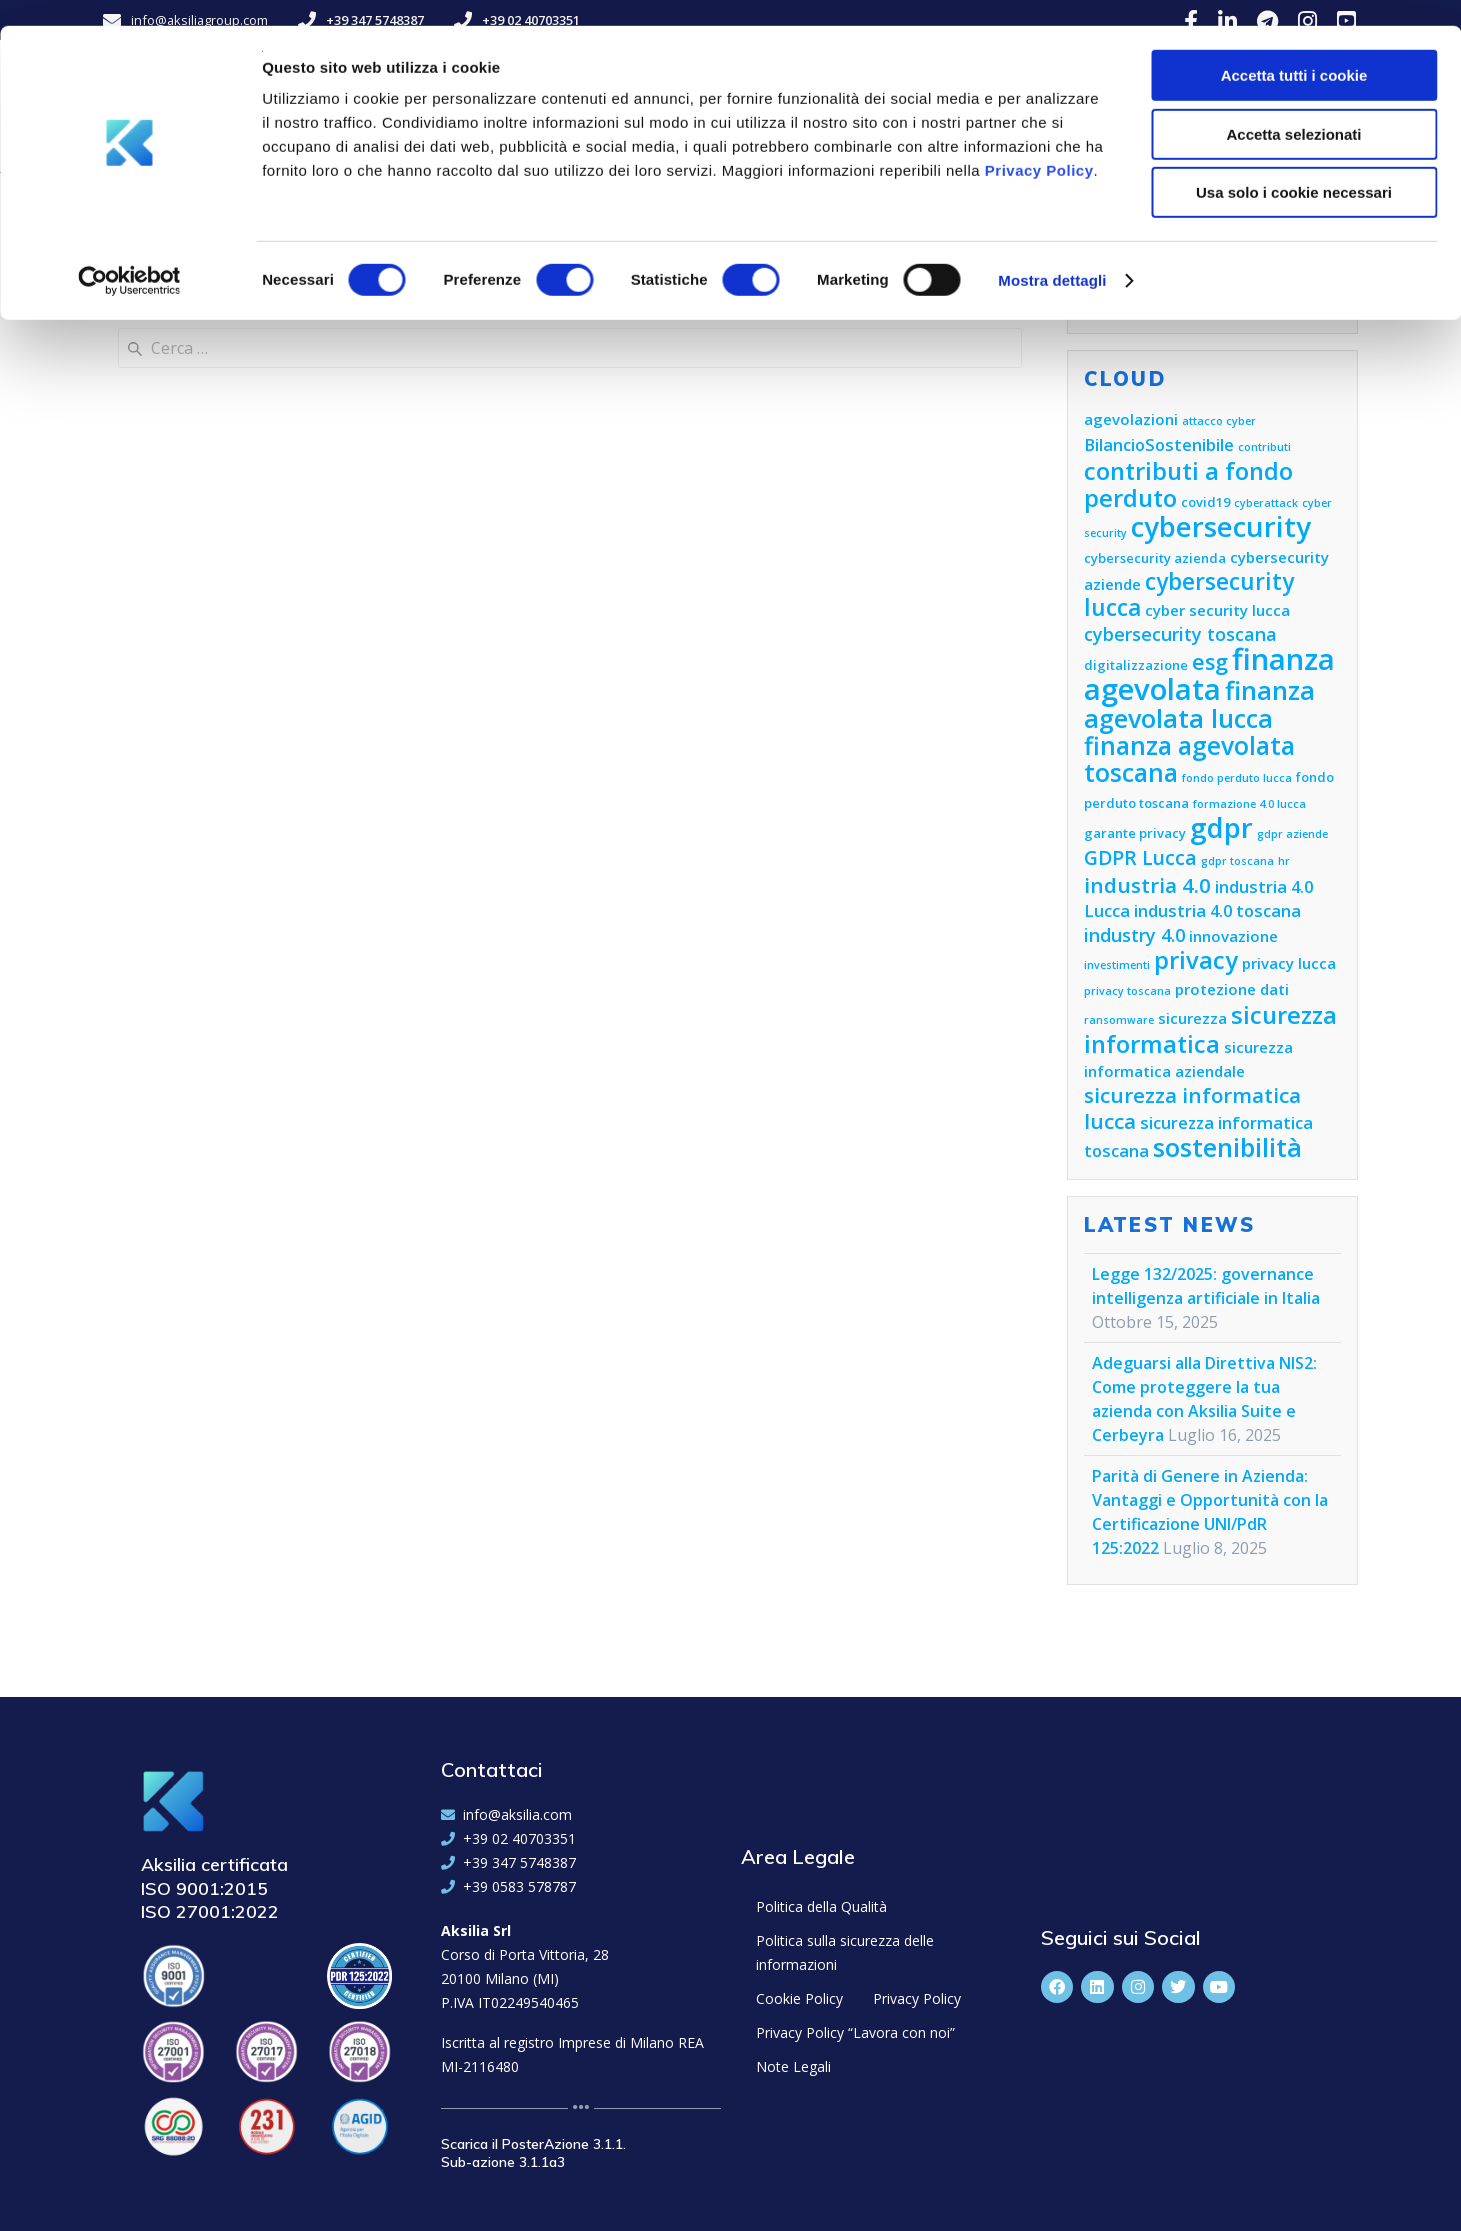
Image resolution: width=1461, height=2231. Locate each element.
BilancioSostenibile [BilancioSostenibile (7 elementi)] (1159, 444)
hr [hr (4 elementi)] (1284, 861)
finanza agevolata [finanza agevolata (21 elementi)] (1209, 674)
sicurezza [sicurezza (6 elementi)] (1192, 1018)
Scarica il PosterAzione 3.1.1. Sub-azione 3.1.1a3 (533, 2153)
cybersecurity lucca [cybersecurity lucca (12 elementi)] (1189, 594)
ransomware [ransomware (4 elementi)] (1119, 1020)
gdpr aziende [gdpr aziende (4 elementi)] (1292, 834)
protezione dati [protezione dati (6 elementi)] (1232, 989)
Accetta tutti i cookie (1294, 49)
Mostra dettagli (1052, 254)
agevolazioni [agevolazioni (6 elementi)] (1131, 419)
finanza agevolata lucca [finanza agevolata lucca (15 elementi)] (1199, 704)
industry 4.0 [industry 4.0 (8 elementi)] (1134, 935)
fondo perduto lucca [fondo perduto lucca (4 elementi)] (1237, 778)
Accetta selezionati (1293, 108)
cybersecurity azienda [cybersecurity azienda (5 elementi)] (1155, 558)
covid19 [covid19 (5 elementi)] (1205, 502)
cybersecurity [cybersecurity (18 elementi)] (1221, 526)
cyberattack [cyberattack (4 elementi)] (1266, 503)
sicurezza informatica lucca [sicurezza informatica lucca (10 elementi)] (1192, 1108)
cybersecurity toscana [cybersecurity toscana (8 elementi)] (1180, 634)
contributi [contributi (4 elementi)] (1264, 447)
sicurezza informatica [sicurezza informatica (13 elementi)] (1210, 1029)
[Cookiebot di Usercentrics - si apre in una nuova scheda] (129, 255)
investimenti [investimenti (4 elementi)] (1117, 965)
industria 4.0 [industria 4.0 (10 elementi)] (1147, 885)
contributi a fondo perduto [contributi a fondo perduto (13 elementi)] (1188, 484)
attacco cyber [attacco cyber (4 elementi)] (1219, 421)
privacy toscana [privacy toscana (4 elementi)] (1127, 991)
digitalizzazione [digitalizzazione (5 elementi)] (1136, 665)
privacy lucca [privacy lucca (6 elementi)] (1289, 963)
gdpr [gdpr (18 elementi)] (1221, 827)
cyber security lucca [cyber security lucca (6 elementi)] (1217, 610)
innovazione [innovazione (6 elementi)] (1233, 936)
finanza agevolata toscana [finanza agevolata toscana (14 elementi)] (1189, 759)
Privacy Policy (1039, 144)
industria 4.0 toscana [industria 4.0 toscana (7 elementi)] (1217, 910)
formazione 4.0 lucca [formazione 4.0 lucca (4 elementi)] (1249, 804)
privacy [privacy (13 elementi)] (1196, 960)
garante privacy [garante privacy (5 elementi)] (1135, 833)
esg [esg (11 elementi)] (1210, 661)
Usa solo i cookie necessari (1294, 166)
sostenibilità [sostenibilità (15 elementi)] (1227, 1147)
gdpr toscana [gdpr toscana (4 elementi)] (1237, 861)
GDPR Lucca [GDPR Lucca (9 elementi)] (1140, 857)
